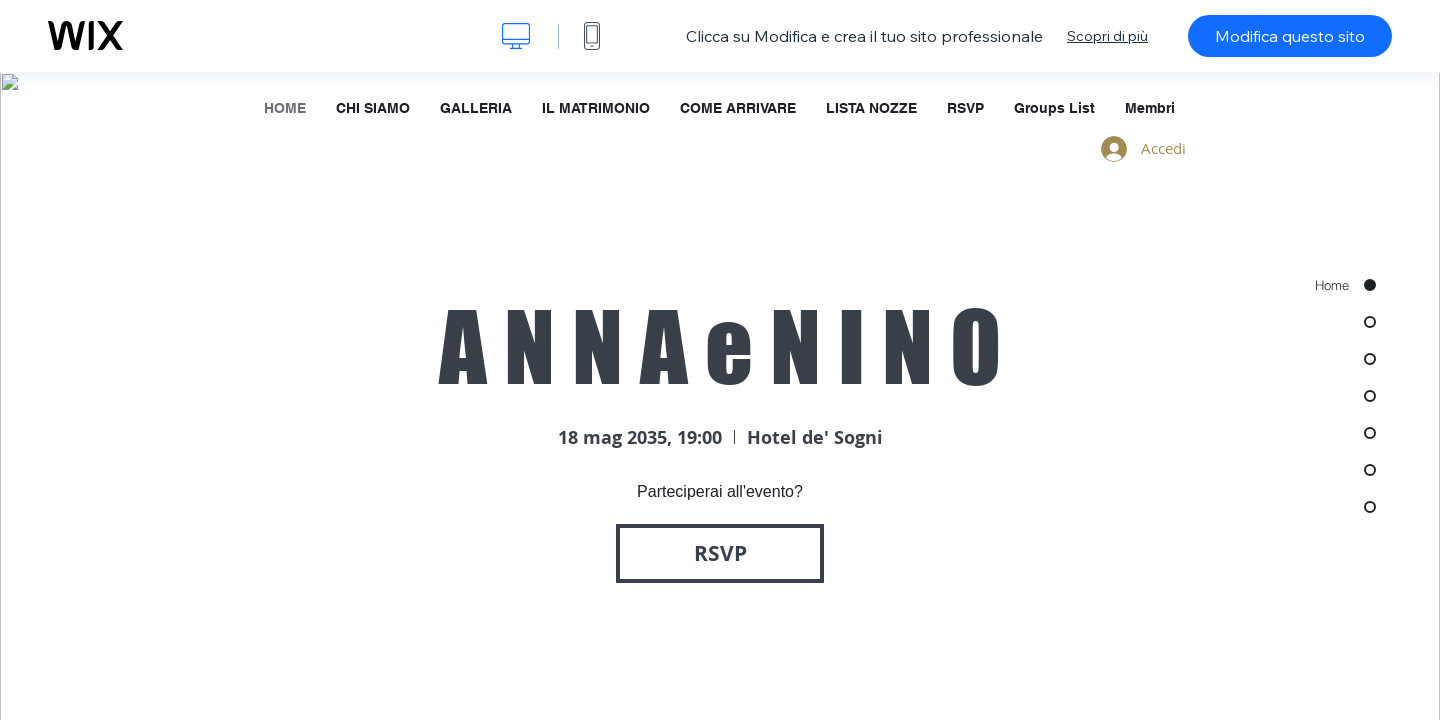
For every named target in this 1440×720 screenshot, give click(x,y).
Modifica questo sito (1290, 36)
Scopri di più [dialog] (1107, 36)
